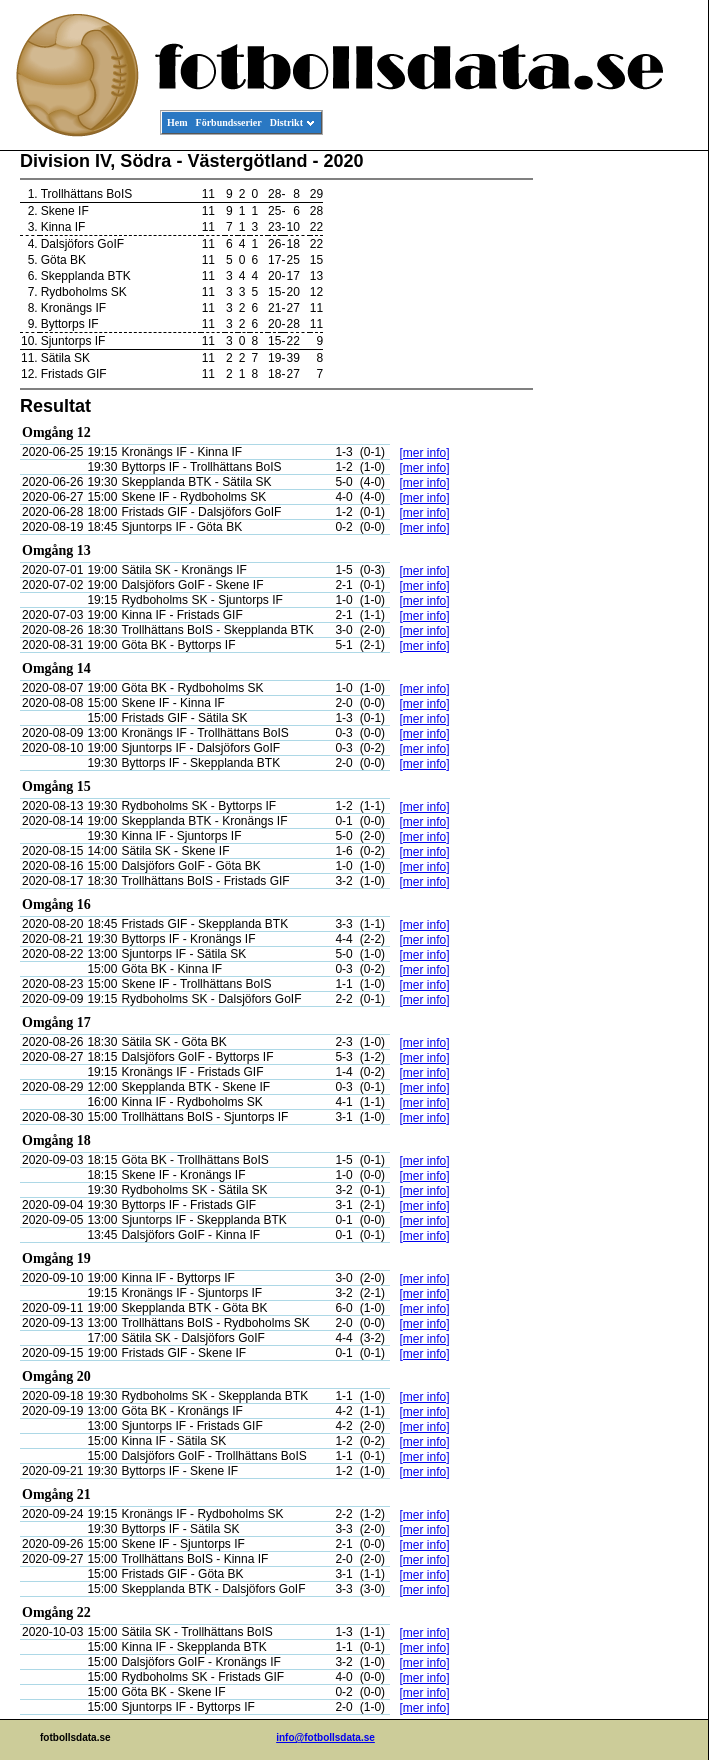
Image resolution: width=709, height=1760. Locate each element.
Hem (177, 122)
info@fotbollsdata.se (325, 1737)
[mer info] (424, 453)
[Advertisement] (618, 456)
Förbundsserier (229, 122)
